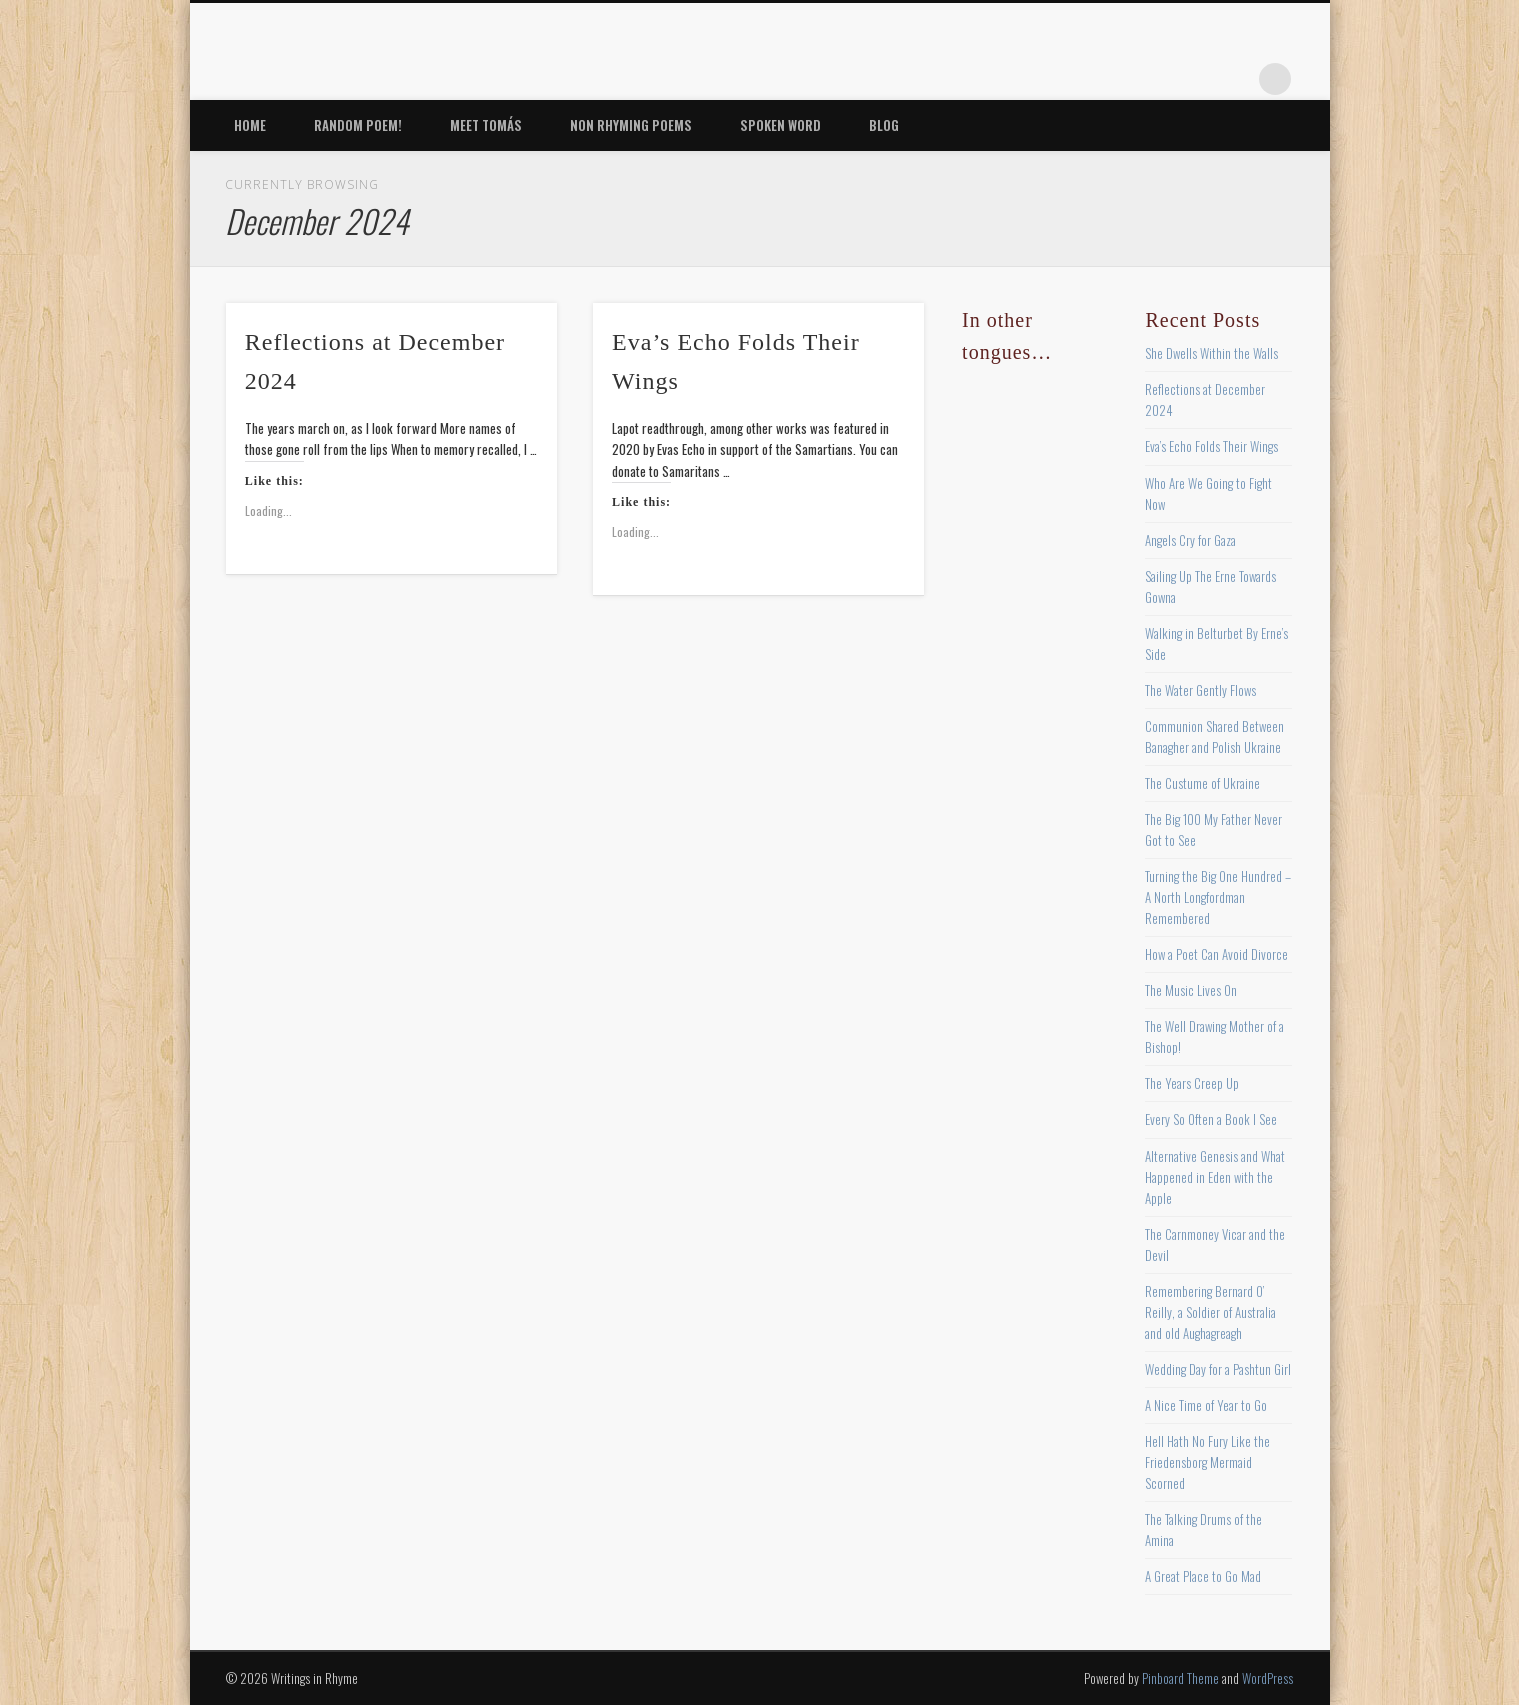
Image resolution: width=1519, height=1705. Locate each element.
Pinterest (1152, 79)
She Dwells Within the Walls (1211, 353)
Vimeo (1193, 79)
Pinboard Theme (1180, 1678)
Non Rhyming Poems (631, 125)
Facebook (1070, 79)
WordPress (1267, 1678)
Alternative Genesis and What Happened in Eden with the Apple (1215, 1177)
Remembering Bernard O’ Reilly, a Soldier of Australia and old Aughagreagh (1210, 1312)
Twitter (1111, 79)
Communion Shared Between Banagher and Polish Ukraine (1214, 736)
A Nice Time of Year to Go (1206, 1405)
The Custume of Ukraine (1202, 783)
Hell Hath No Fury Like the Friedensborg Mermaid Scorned (1207, 1462)
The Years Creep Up (1192, 1083)
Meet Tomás (486, 125)
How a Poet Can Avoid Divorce (1216, 954)
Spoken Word (780, 125)
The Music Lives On (1191, 990)
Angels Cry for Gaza (1190, 540)
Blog (884, 125)
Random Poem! (358, 125)
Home (250, 125)
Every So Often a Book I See (1211, 1119)
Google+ (1234, 79)
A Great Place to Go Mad (1203, 1576)
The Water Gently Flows (1200, 690)
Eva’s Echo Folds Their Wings (1211, 446)
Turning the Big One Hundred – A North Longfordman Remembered (1218, 897)
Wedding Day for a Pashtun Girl (1218, 1369)
